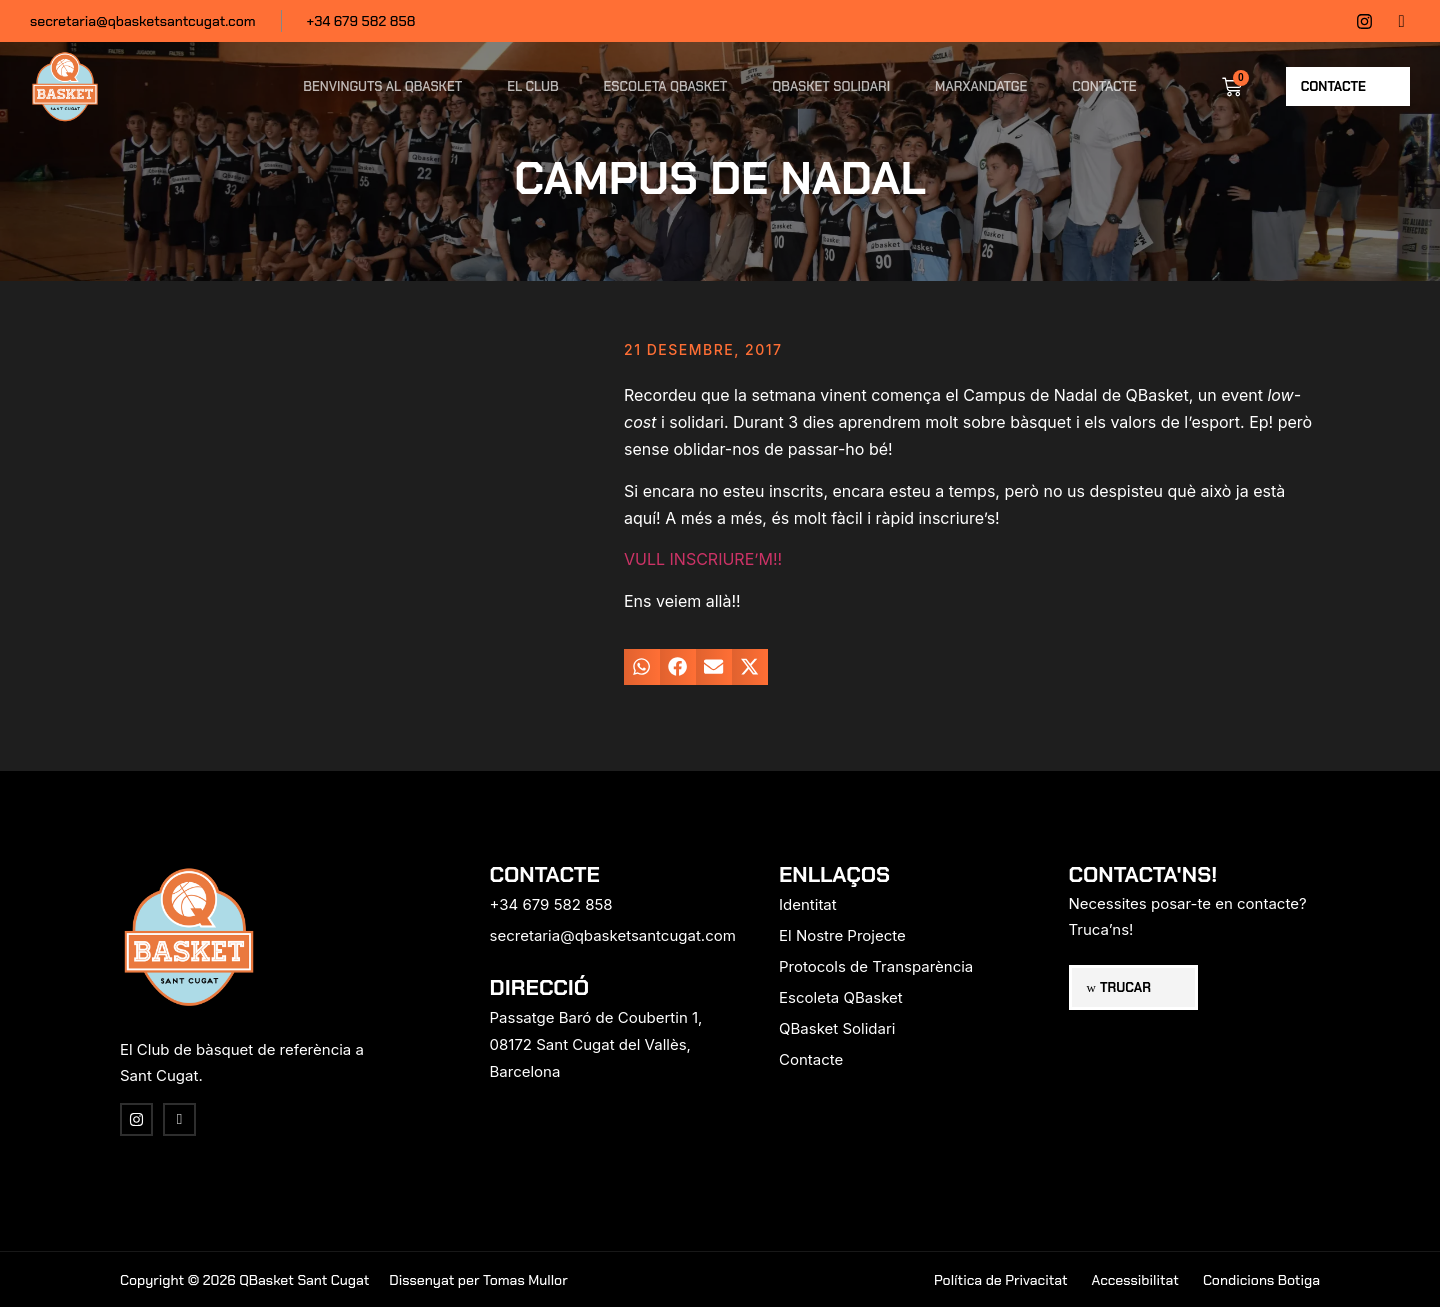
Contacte (1104, 86)
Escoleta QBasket (666, 86)
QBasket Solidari (831, 86)
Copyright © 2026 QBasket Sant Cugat (244, 1280)
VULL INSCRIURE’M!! (703, 559)
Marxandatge (981, 86)
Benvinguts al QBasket (382, 86)
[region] (260, 1150)
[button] (642, 667)
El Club (532, 86)
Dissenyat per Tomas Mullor (478, 1280)
